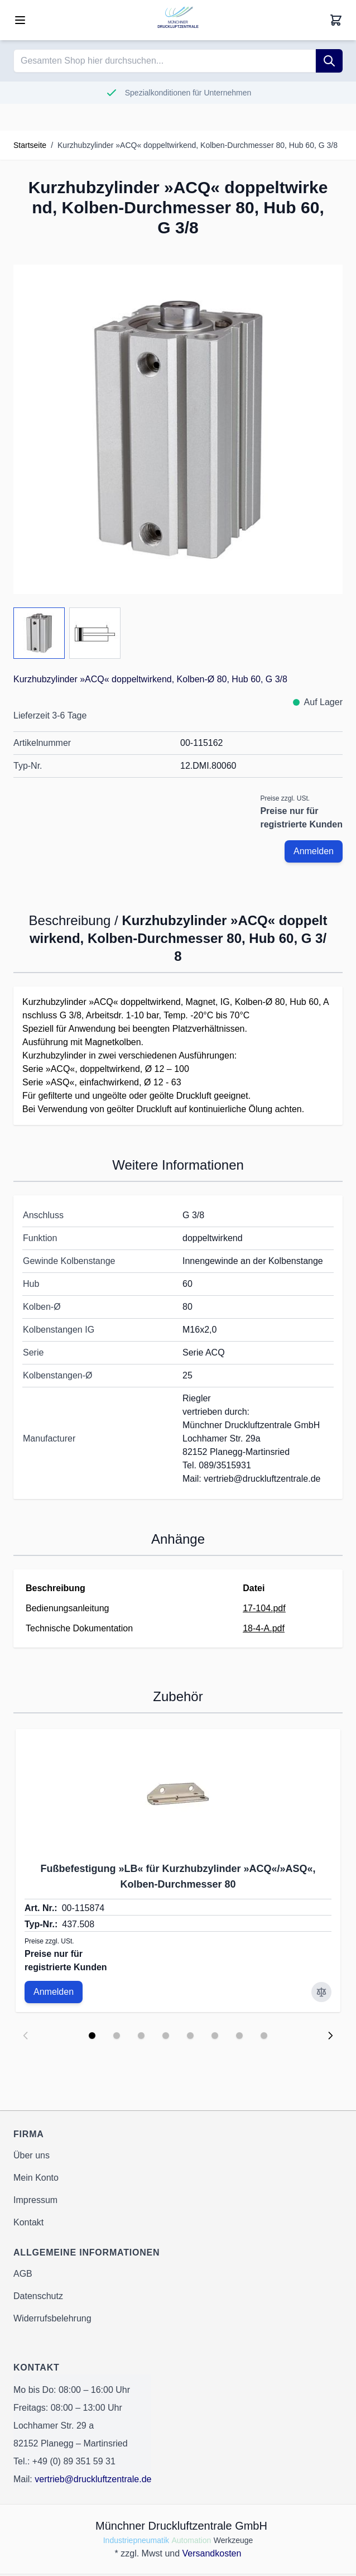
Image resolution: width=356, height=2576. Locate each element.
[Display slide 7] (239, 2035)
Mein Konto (36, 2177)
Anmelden (314, 851)
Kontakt (28, 2222)
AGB (22, 2273)
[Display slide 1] (92, 2035)
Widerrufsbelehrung (52, 2318)
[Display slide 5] (190, 2035)
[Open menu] (20, 20)
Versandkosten (212, 2553)
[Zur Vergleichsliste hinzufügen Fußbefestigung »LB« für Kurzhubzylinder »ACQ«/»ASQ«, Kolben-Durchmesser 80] (321, 1992)
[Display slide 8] (264, 2035)
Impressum (35, 2200)
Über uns (31, 2155)
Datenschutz (38, 2296)
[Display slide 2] (116, 2035)
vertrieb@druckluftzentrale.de (93, 2479)
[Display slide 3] (141, 2035)
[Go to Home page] (178, 20)
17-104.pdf (264, 1608)
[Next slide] (330, 2035)
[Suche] (329, 61)
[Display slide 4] (165, 2035)
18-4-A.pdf (264, 1628)
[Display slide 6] (215, 2035)
